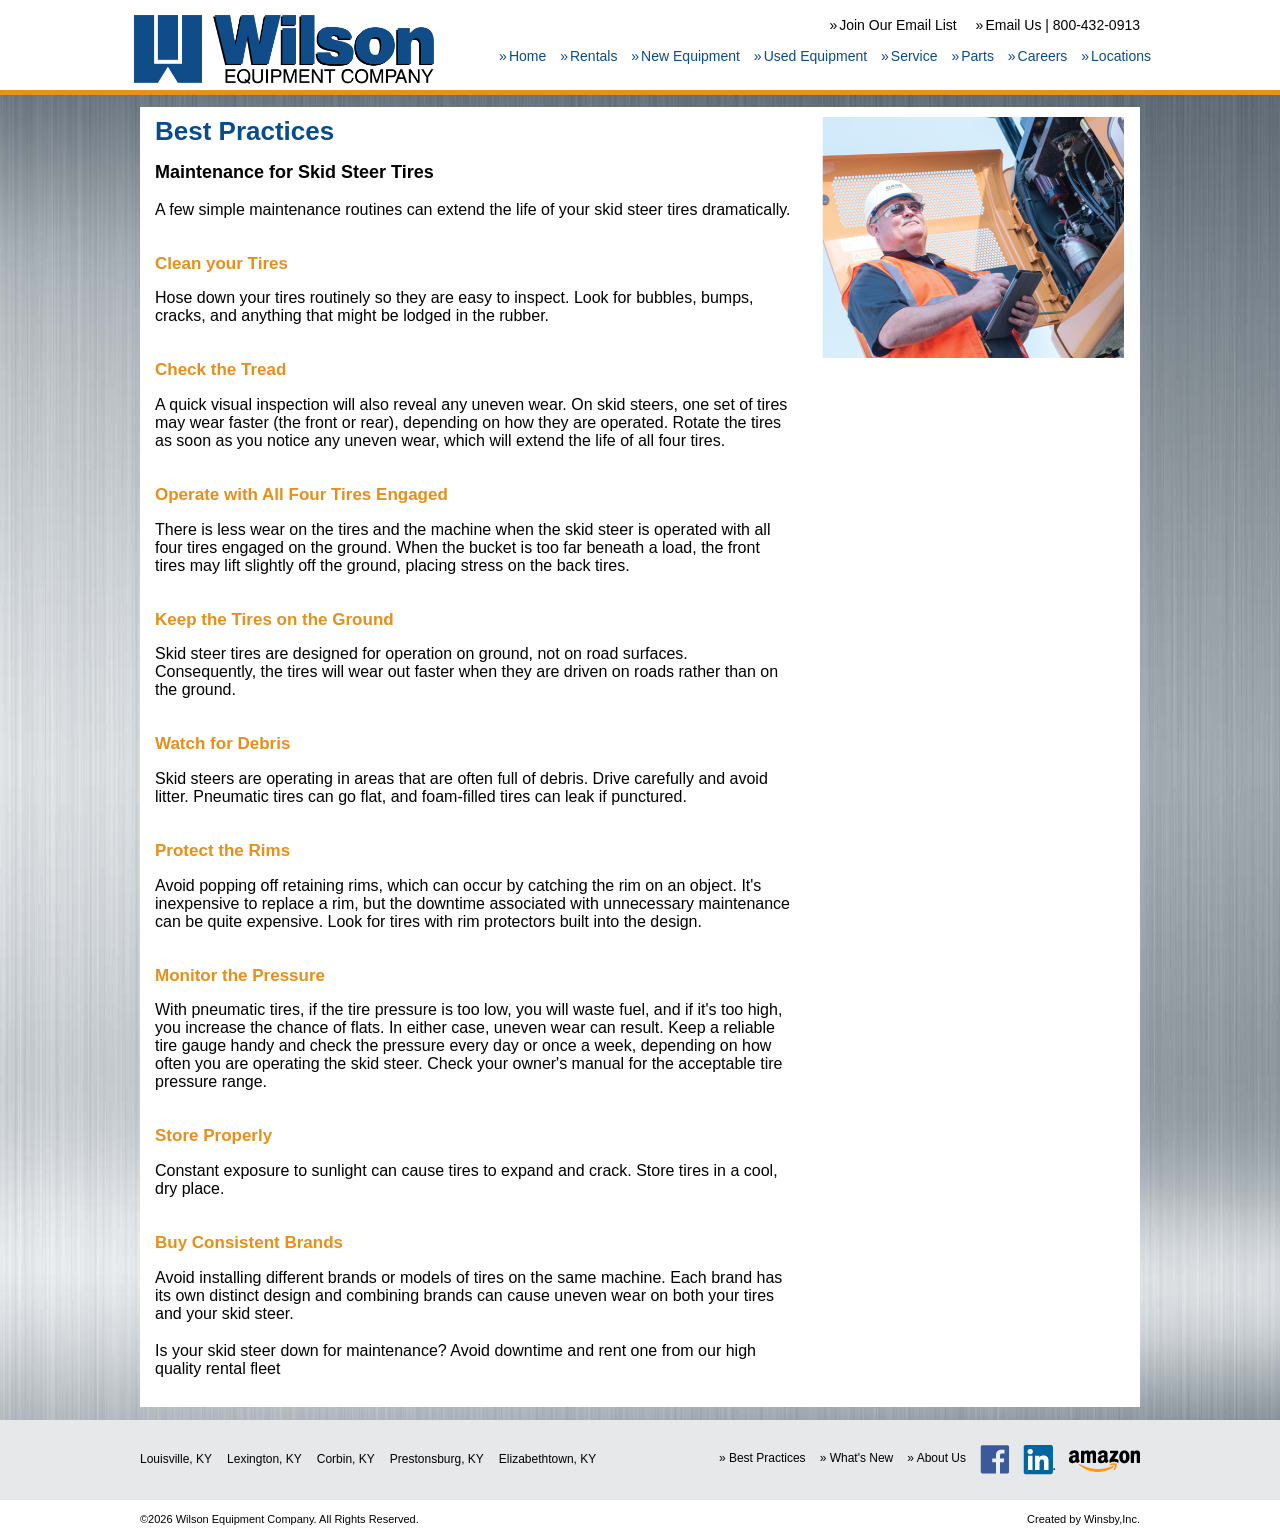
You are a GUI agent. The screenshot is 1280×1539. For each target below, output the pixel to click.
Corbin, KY (346, 1459)
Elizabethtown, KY (547, 1459)
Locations (1121, 56)
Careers (1043, 56)
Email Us (1013, 25)
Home (527, 56)
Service (914, 56)
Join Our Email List (897, 25)
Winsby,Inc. (1112, 1519)
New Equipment (690, 56)
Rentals (593, 56)
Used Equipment (816, 56)
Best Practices (767, 1458)
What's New (862, 1458)
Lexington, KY (264, 1459)
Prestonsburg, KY (437, 1459)
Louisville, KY (176, 1459)
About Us (941, 1458)
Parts (977, 56)
